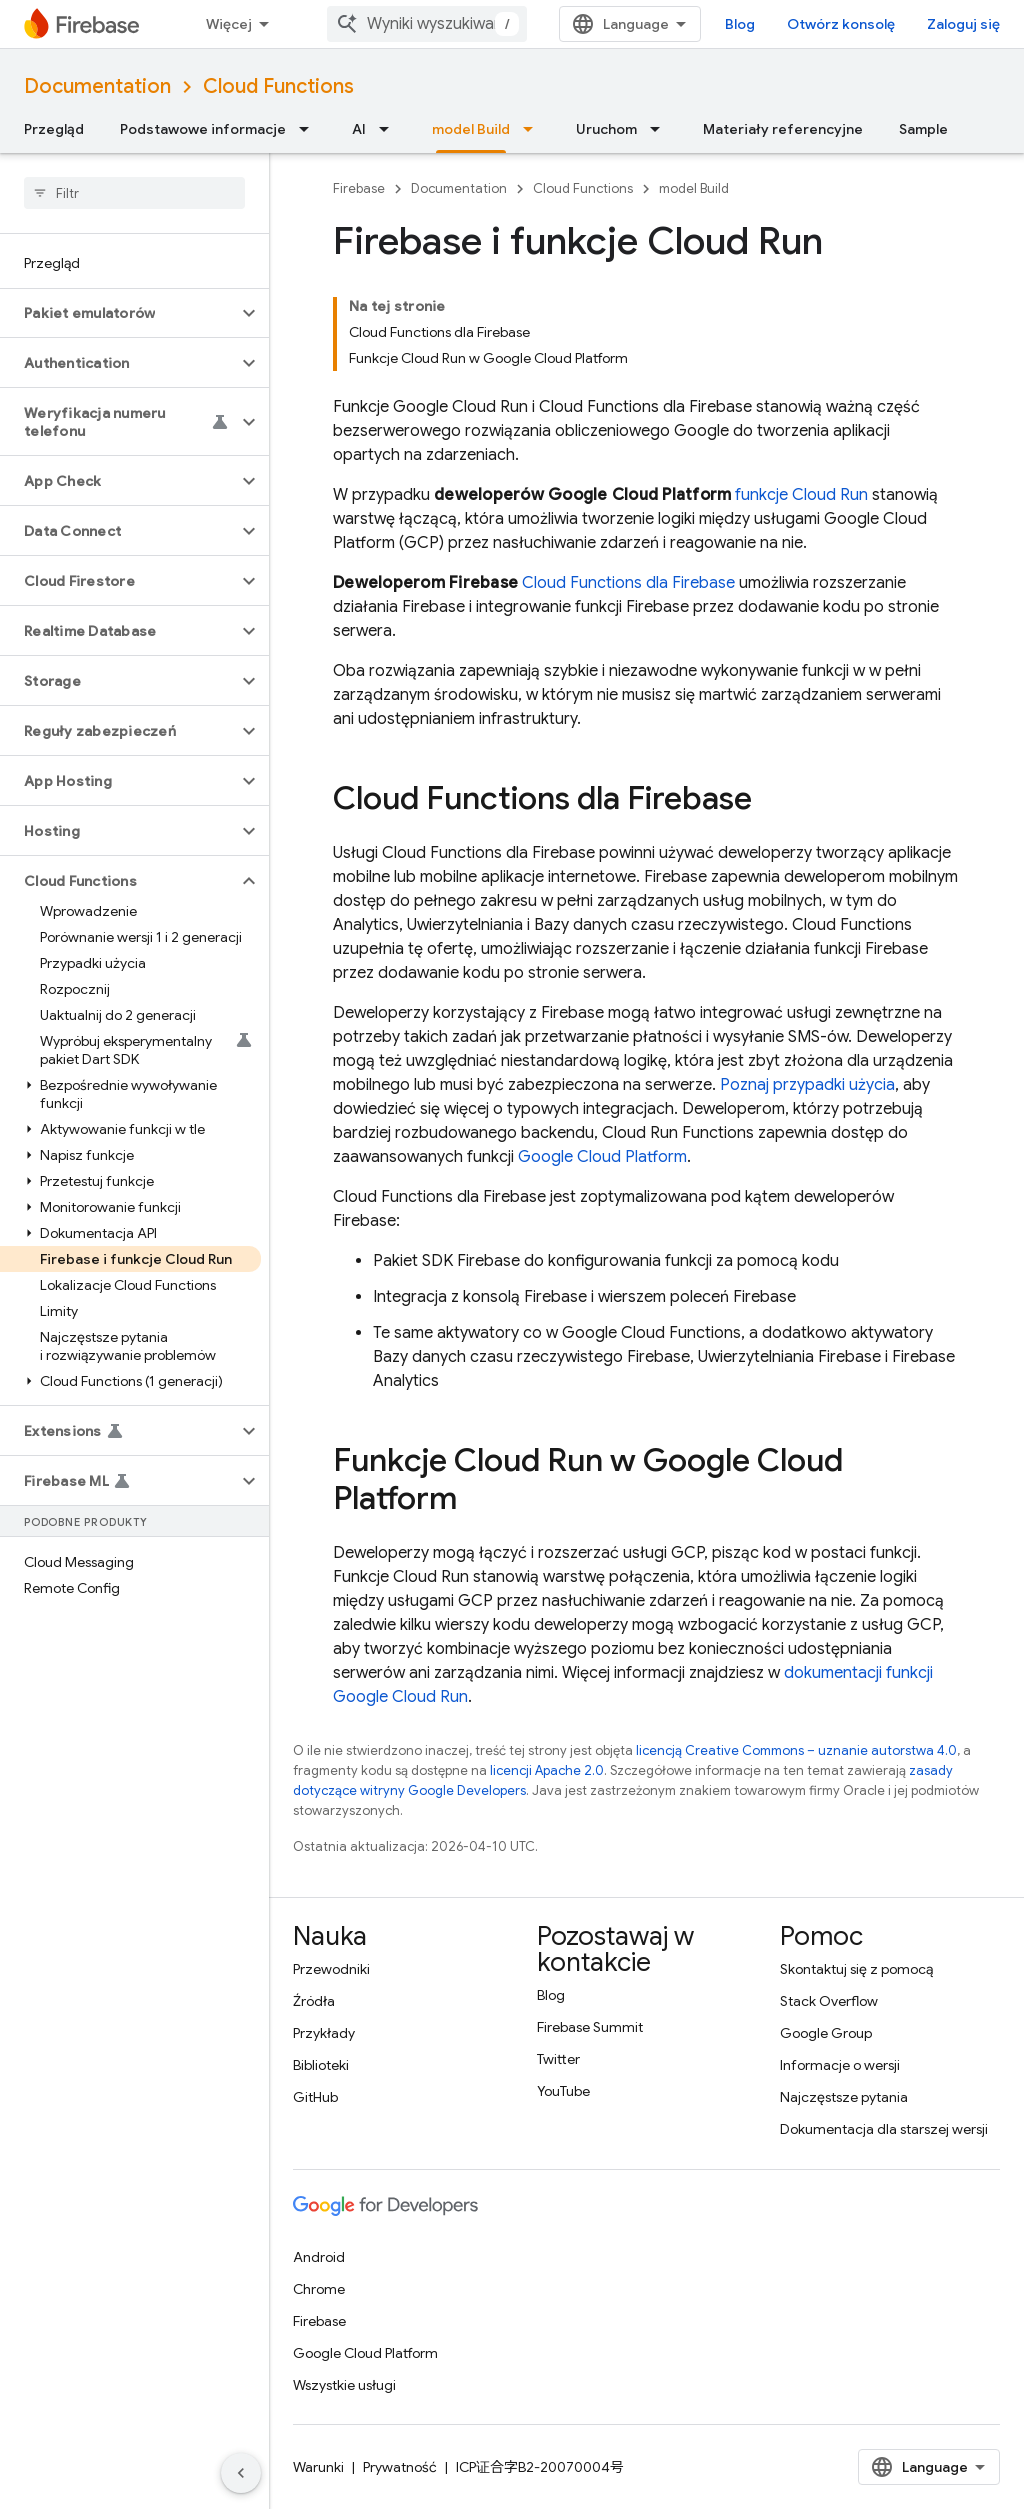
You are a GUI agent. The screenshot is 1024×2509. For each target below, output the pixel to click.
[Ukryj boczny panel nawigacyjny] (241, 2473)
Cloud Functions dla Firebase (628, 583)
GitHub (315, 2097)
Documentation (97, 86)
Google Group (826, 2033)
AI (359, 129)
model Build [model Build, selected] (471, 129)
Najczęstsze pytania (844, 2097)
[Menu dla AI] (390, 129)
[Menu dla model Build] (534, 129)
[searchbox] (134, 193)
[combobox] (427, 24)
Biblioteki (321, 2065)
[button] (118, 313)
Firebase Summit (590, 2027)
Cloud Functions (278, 86)
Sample (923, 129)
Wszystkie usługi (344, 2385)
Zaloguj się (963, 24)
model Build (694, 188)
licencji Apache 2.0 (547, 1770)
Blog (740, 24)
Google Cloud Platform (602, 1157)
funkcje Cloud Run (801, 495)
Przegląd (54, 129)
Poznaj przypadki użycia (807, 1085)
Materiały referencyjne (783, 129)
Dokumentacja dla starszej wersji (884, 2129)
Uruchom (606, 129)
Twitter (558, 2059)
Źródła (314, 2001)
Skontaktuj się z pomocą (856, 1969)
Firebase (359, 188)
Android (319, 2257)
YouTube (563, 2091)
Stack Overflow (829, 2001)
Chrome (319, 2289)
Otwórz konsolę (841, 24)
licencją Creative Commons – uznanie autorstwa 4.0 (796, 1750)
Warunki (318, 2467)
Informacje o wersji (840, 2065)
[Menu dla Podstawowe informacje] (310, 129)
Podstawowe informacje (203, 129)
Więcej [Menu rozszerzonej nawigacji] (229, 24)
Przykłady (324, 2033)
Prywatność (400, 2467)
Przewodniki (331, 1969)
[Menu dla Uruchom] (661, 129)
